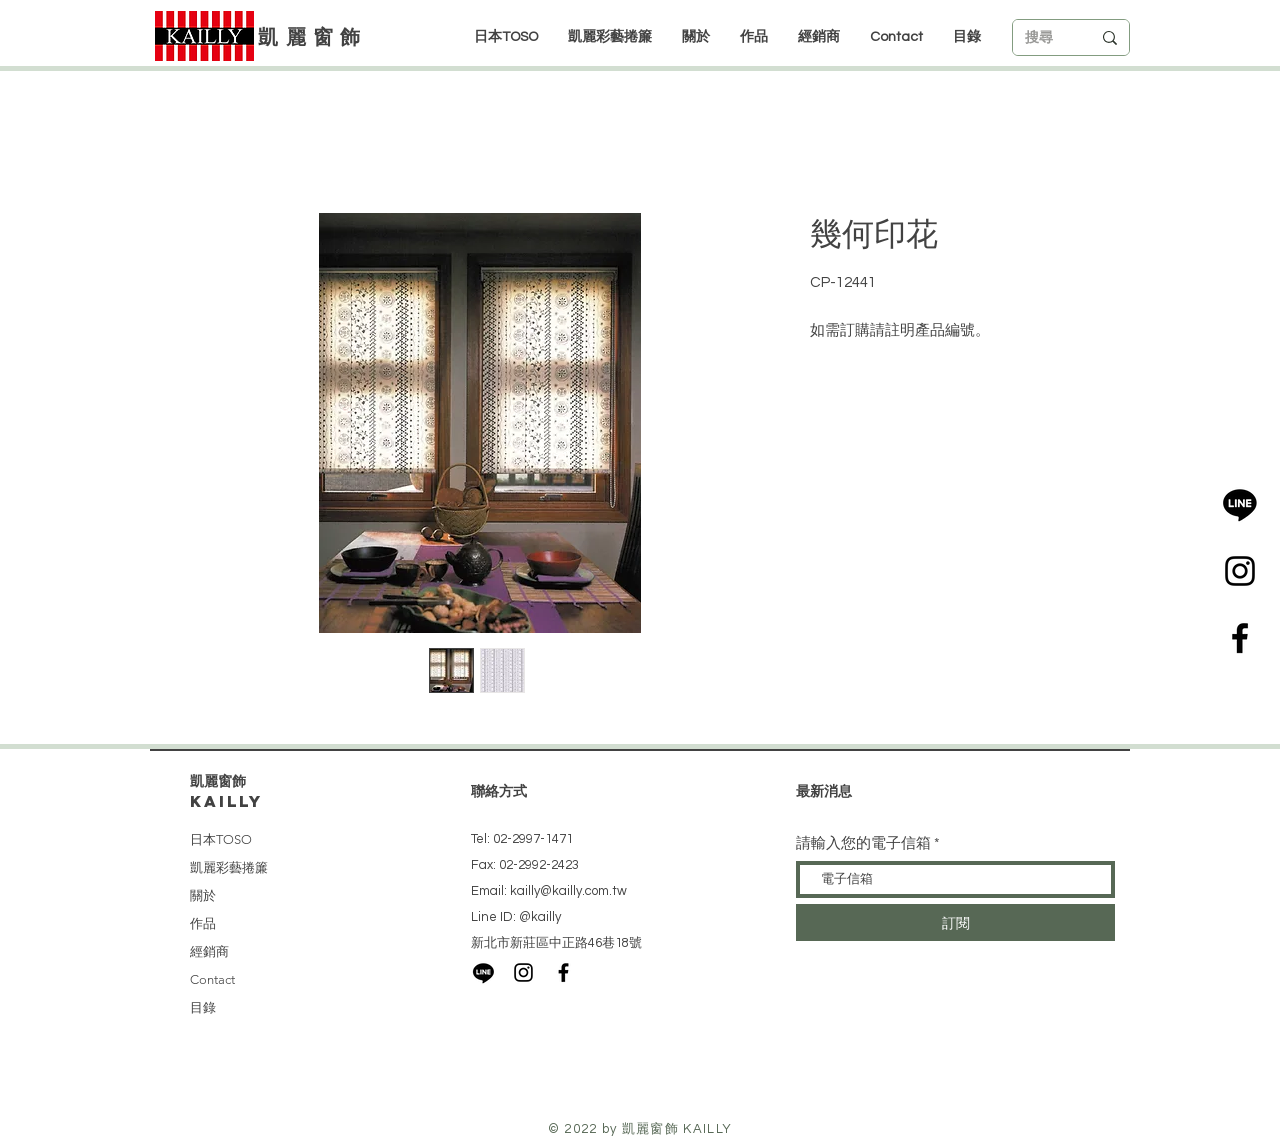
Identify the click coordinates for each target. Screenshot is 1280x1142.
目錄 (203, 1007)
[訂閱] (955, 922)
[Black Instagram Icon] (1240, 571)
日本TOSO (221, 839)
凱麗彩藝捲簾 (229, 867)
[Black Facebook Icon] (1240, 638)
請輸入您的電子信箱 (863, 843)
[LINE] (1240, 504)
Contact (212, 979)
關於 (203, 895)
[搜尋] (1043, 38)
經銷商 (209, 951)
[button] (819, 37)
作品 (203, 923)
